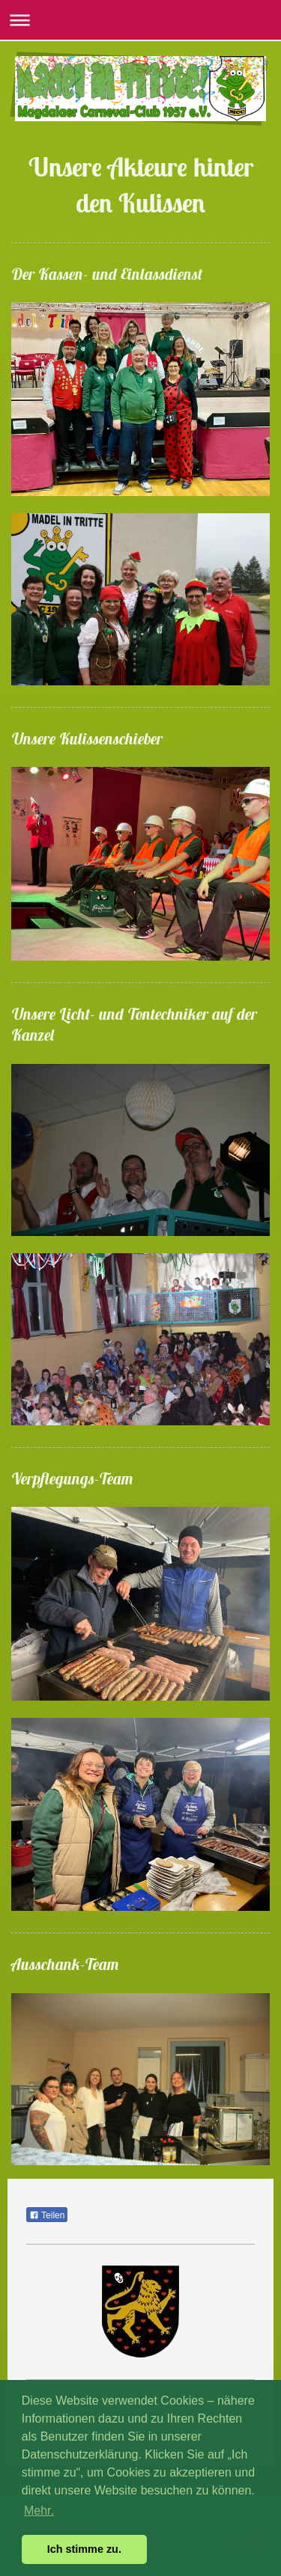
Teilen (46, 2215)
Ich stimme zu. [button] (84, 2549)
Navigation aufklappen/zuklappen (140, 20)
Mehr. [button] (39, 2510)
